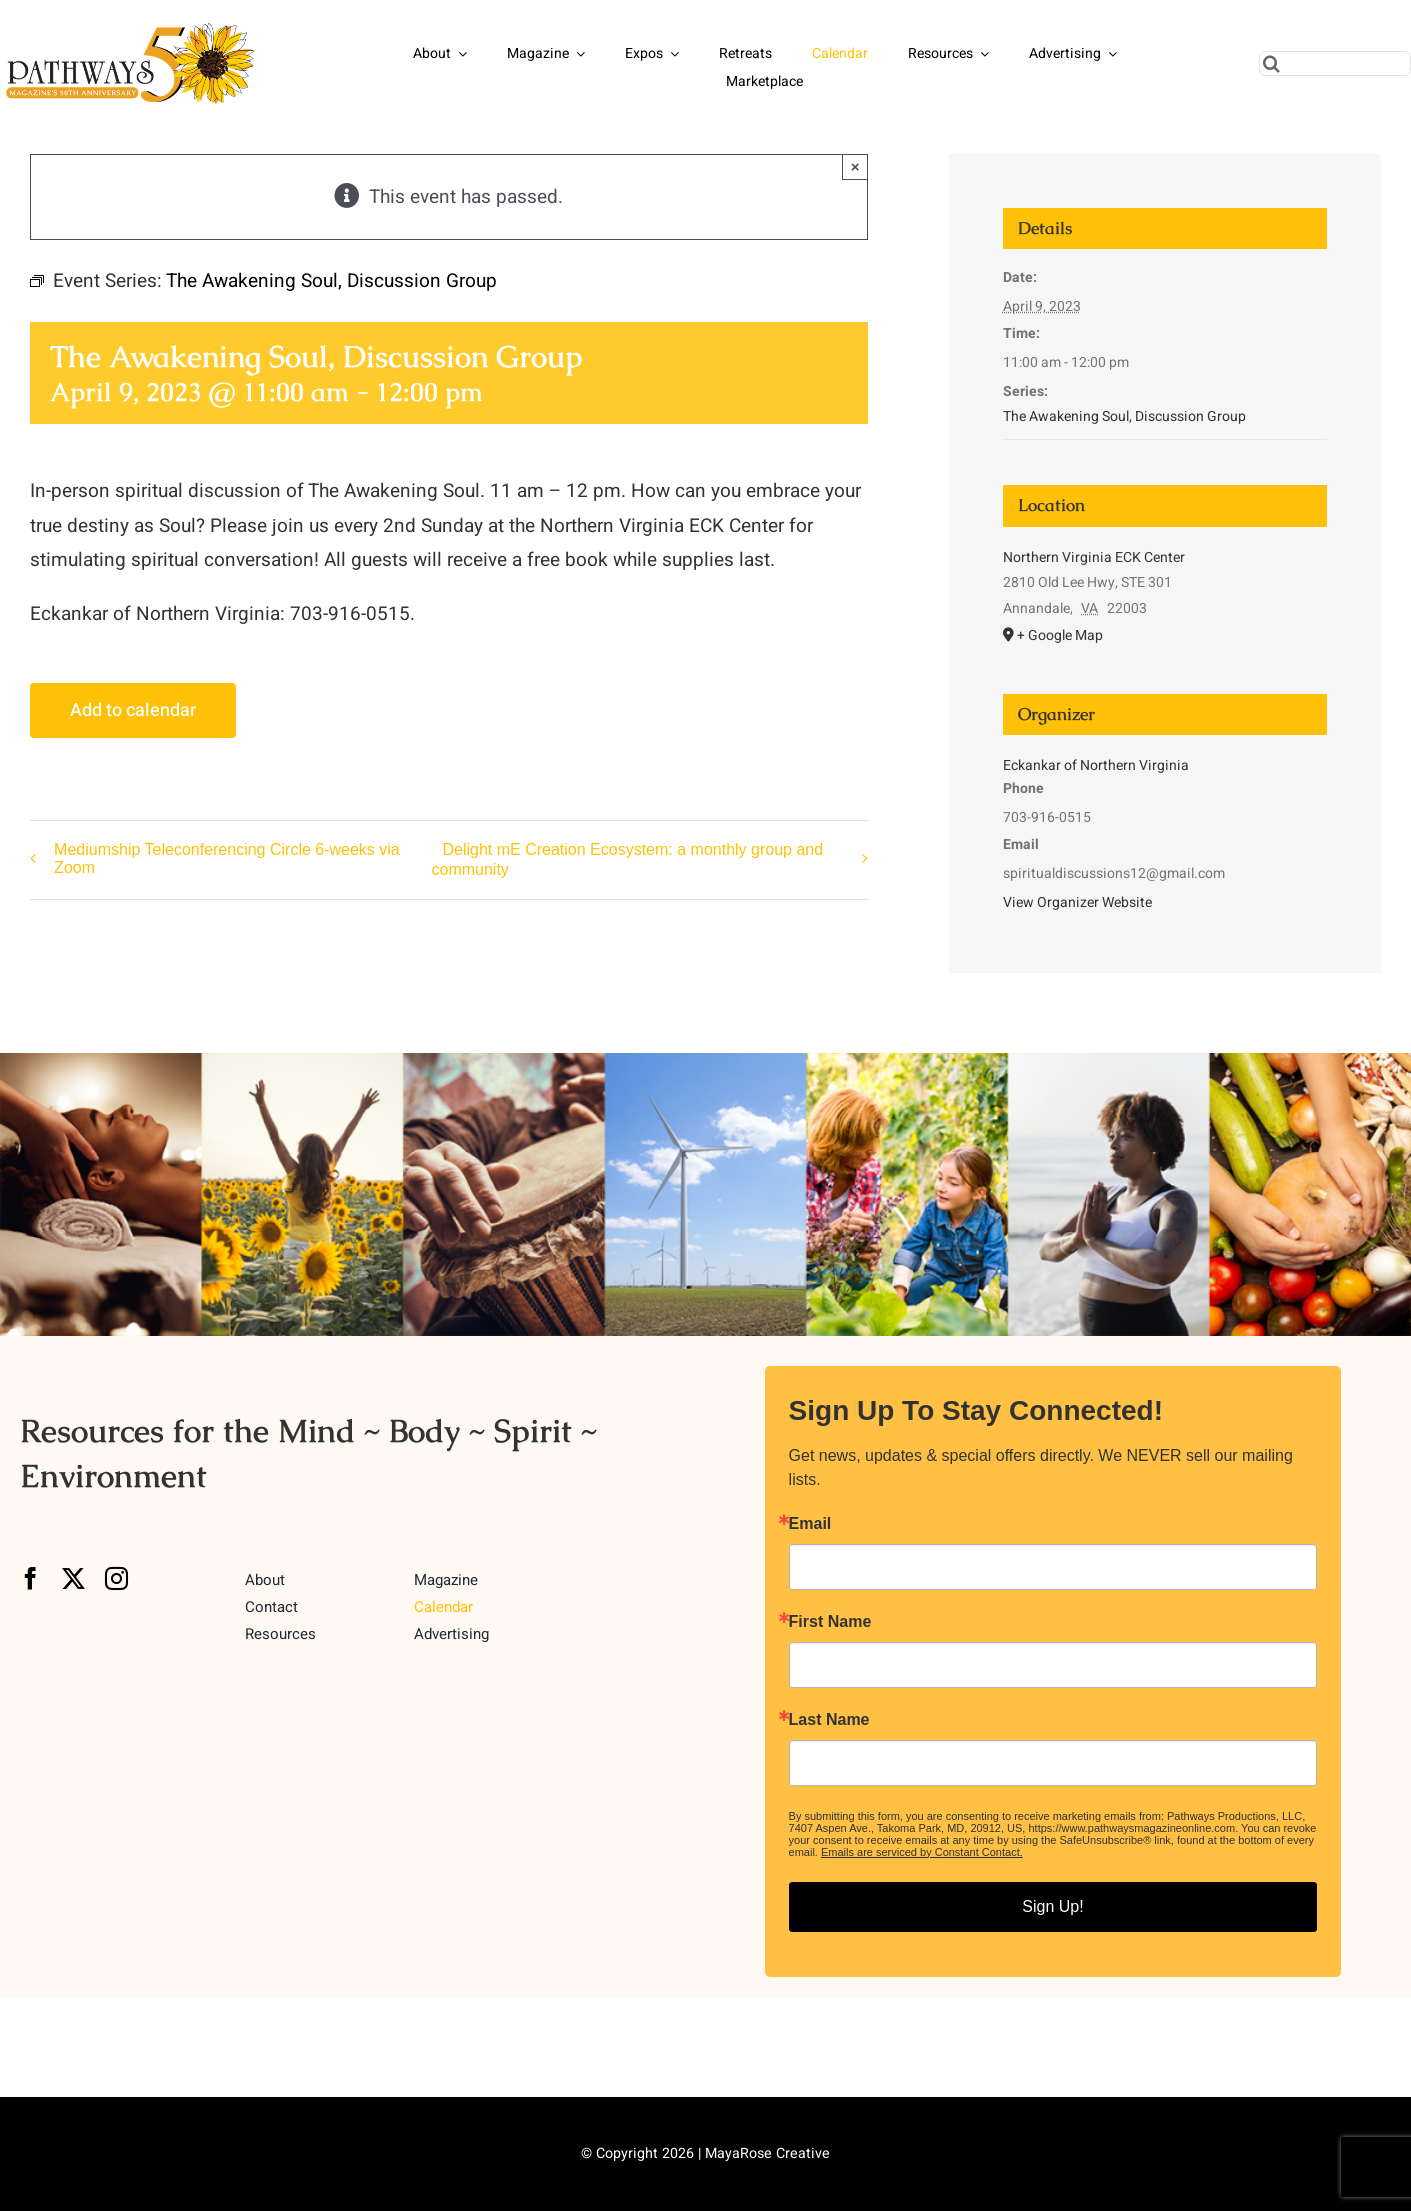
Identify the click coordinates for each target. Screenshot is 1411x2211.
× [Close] (855, 166)
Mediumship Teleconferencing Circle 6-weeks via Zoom (227, 858)
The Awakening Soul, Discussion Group (1124, 416)
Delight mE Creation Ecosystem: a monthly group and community (627, 859)
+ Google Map (1060, 635)
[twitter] (73, 1578)
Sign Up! (1052, 1906)
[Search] (1271, 63)
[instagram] (116, 1578)
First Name (830, 1622)
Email (810, 1524)
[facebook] (30, 1578)
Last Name (829, 1720)
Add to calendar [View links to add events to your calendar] (133, 710)
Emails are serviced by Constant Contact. (922, 1852)
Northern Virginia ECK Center (1094, 557)
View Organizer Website (1077, 902)
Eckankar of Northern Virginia (1096, 765)
